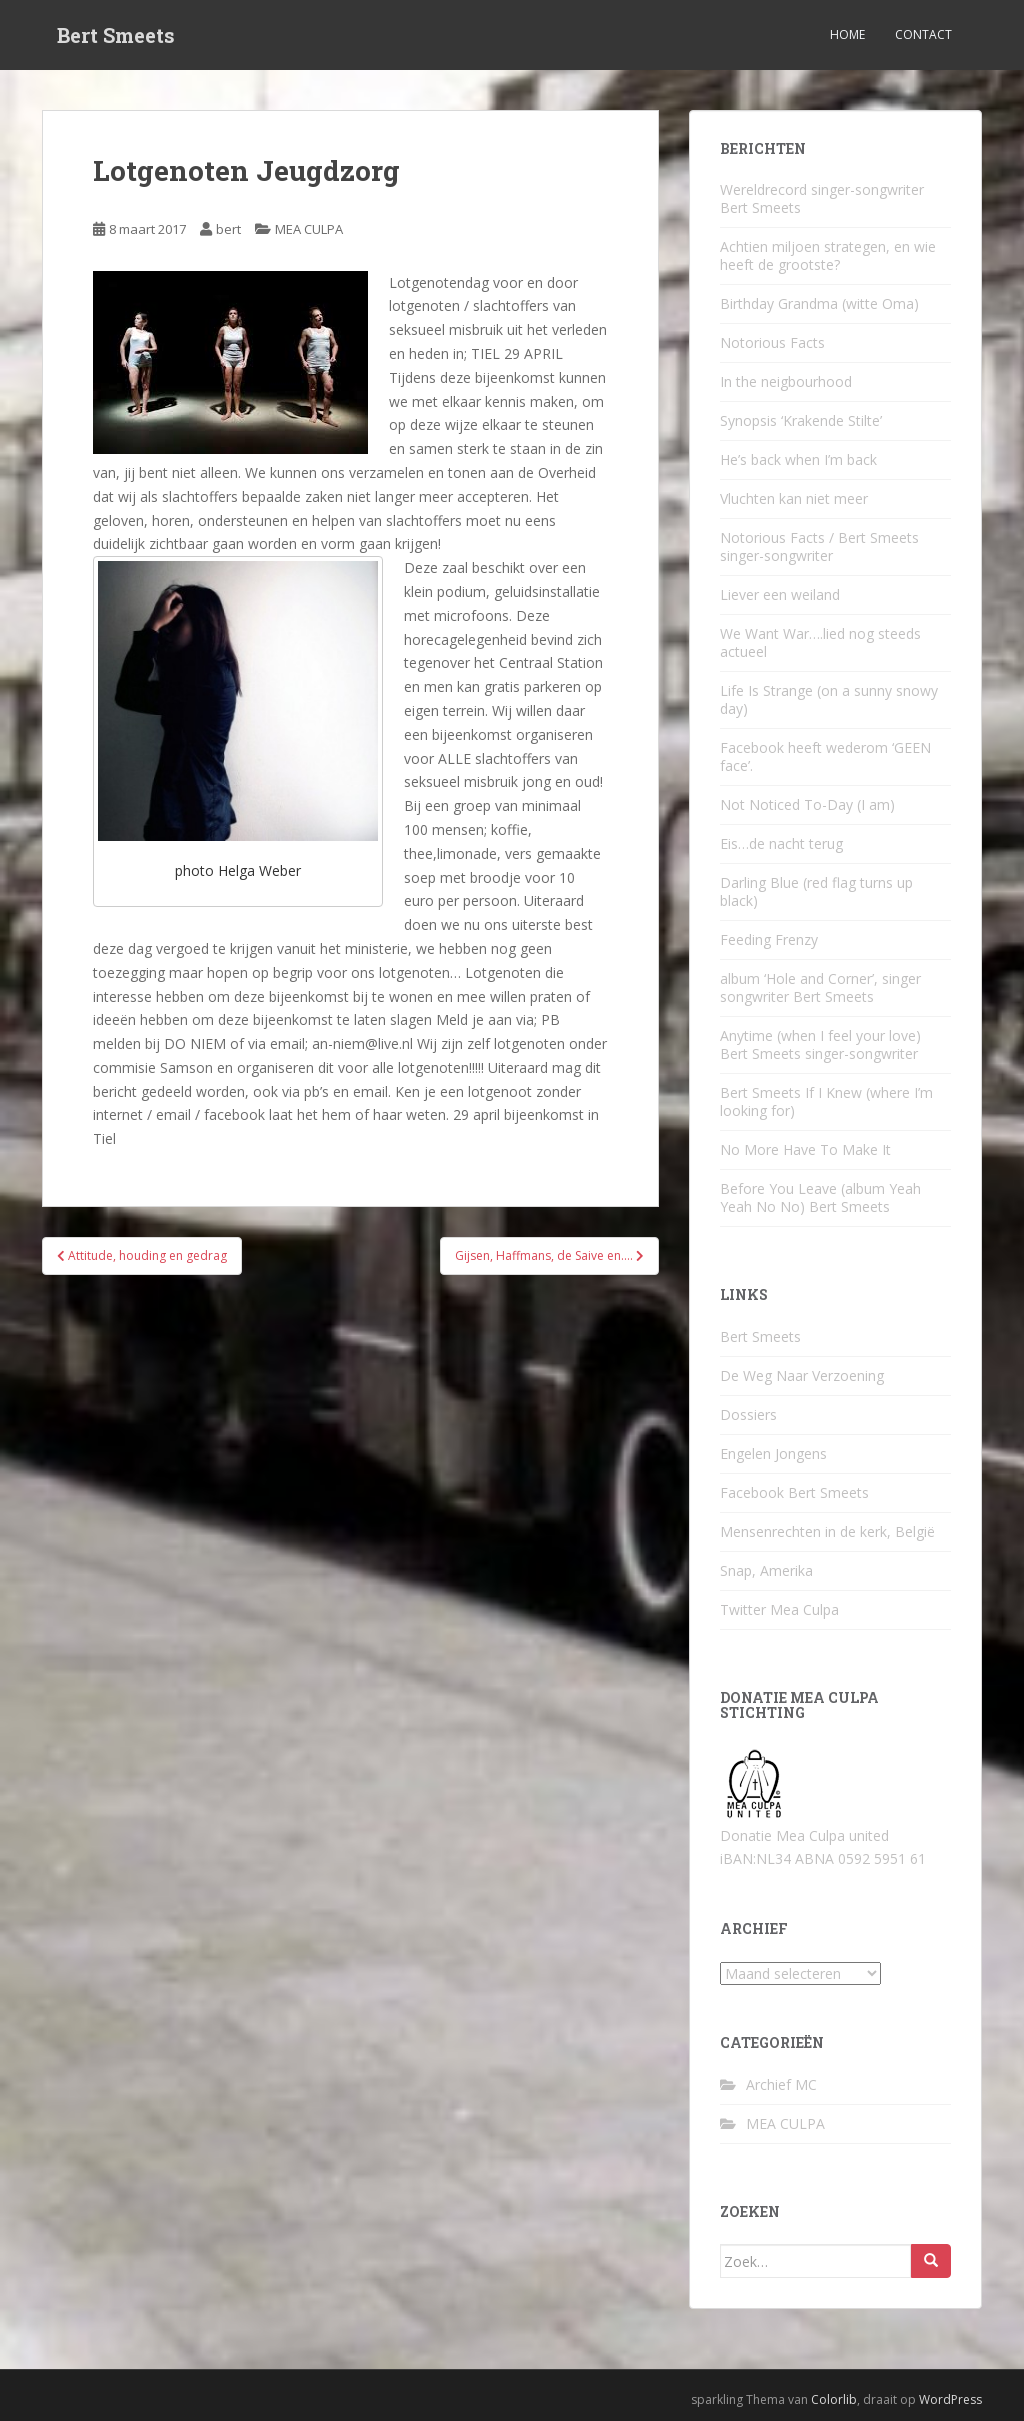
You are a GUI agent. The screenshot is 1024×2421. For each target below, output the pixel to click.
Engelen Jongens (773, 1453)
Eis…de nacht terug (781, 843)
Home (847, 34)
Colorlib (834, 2399)
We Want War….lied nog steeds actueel (820, 642)
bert (228, 229)
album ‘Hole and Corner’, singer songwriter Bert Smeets (820, 987)
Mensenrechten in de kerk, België (827, 1531)
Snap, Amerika (766, 1570)
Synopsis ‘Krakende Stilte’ (801, 420)
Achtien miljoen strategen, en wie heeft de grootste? (828, 255)
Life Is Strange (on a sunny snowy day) (829, 699)
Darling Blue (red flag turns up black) (816, 891)
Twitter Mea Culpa (779, 1609)
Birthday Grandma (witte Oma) (819, 303)
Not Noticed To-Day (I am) (807, 804)
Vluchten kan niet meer (794, 498)
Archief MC (781, 2084)
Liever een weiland (780, 594)
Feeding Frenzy (769, 939)
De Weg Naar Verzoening (802, 1375)
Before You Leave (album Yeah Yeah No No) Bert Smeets (820, 1197)
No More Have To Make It (805, 1149)
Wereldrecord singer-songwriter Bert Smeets (822, 198)
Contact (923, 34)
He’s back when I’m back (798, 459)
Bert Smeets (116, 35)
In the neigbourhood (786, 381)
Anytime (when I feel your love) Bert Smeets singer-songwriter (820, 1044)
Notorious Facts (772, 342)
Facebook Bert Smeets (794, 1492)
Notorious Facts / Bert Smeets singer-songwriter (819, 546)
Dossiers (748, 1414)
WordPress (950, 2399)
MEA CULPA (309, 229)
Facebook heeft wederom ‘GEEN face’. (825, 756)
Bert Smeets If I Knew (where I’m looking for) (826, 1101)
